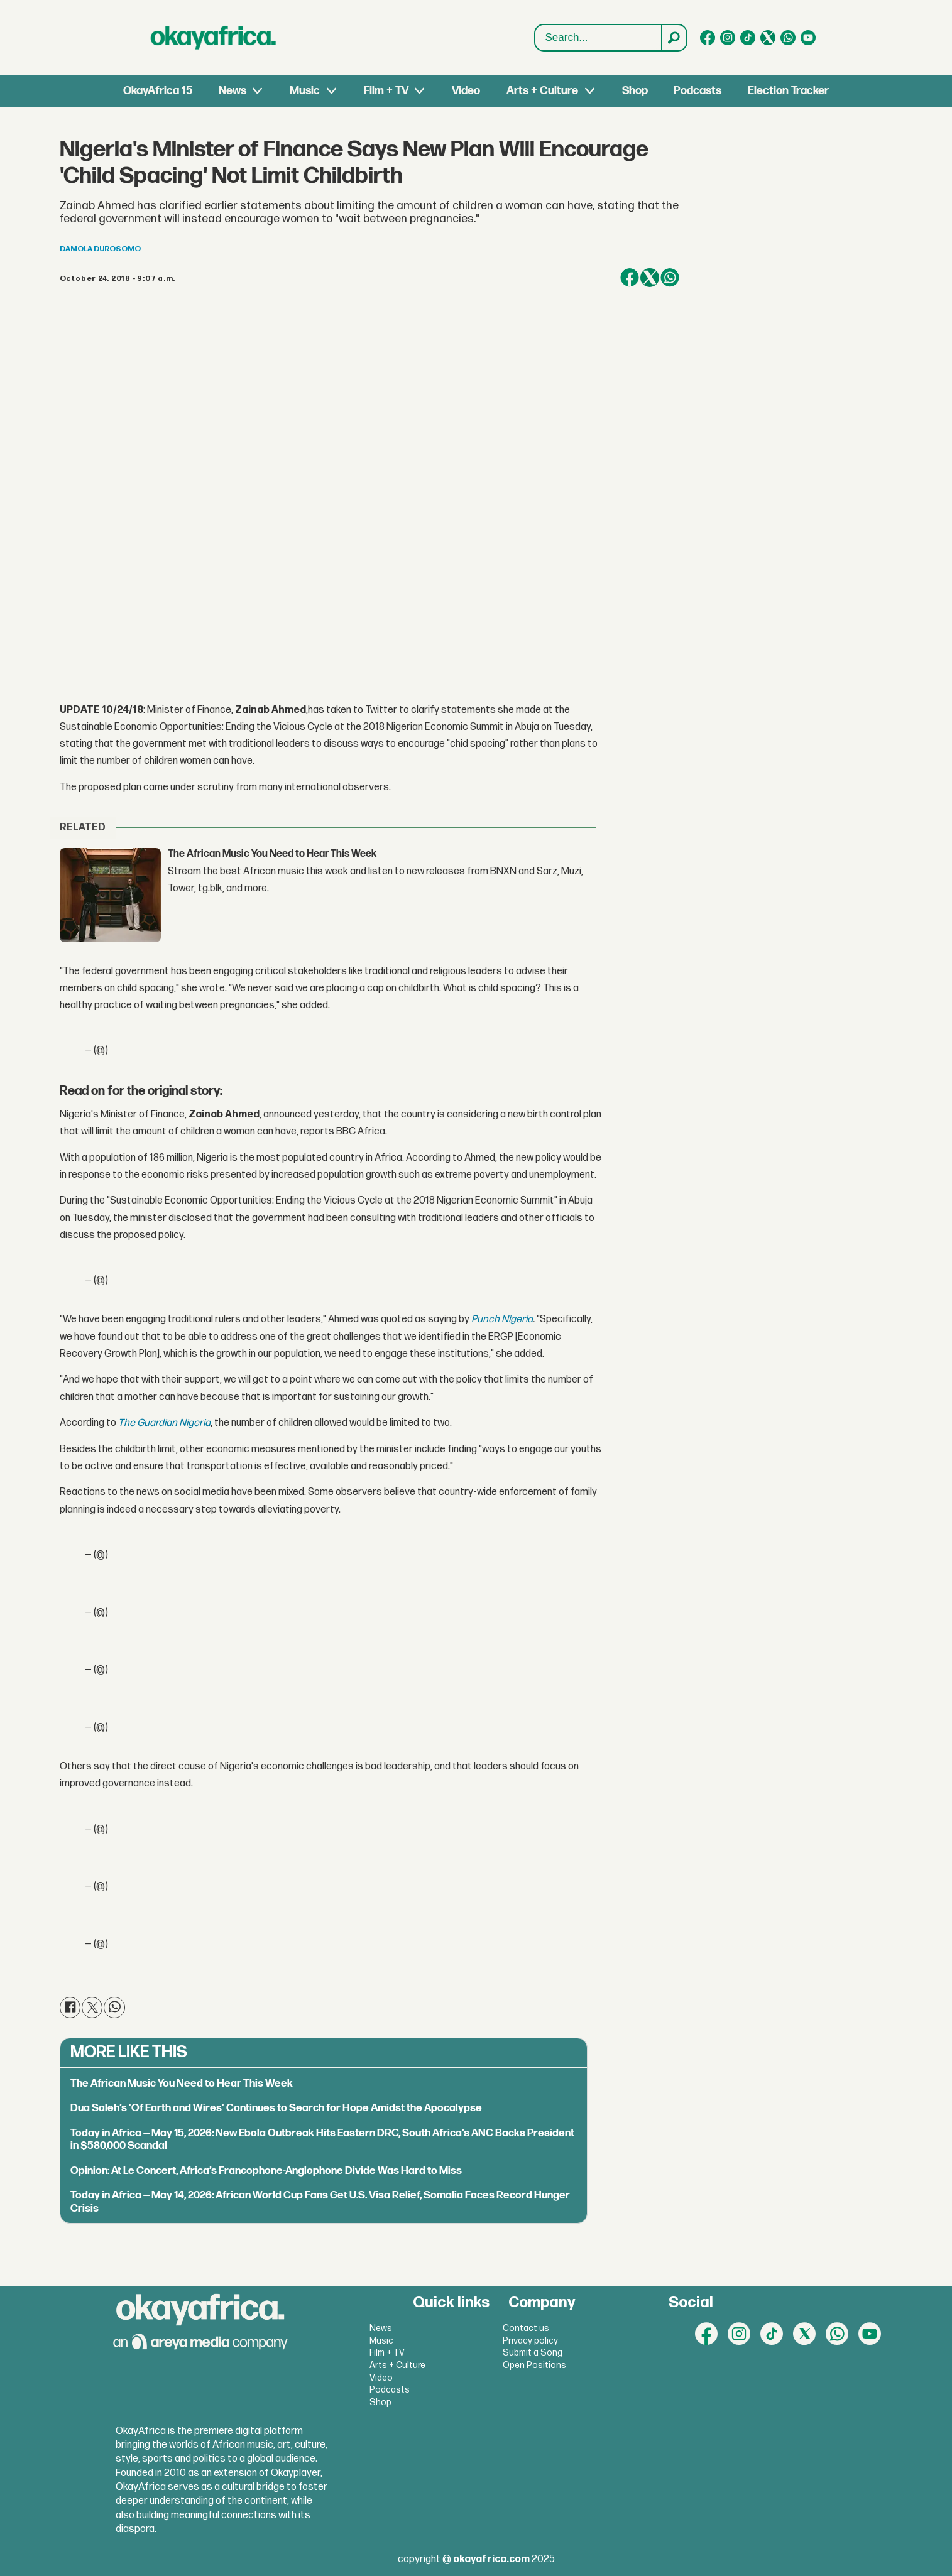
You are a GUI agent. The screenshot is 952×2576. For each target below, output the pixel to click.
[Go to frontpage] (214, 37)
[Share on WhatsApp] (669, 277)
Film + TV (386, 90)
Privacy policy (530, 2340)
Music (305, 90)
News (232, 90)
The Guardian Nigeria (164, 1423)
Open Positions (534, 2365)
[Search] (673, 37)
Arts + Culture (542, 90)
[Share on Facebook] (629, 277)
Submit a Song (532, 2352)
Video (466, 90)
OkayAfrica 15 (157, 90)
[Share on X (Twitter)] (649, 277)
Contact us (526, 2328)
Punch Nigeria (502, 1319)
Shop (635, 90)
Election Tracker (788, 90)
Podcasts (697, 90)
